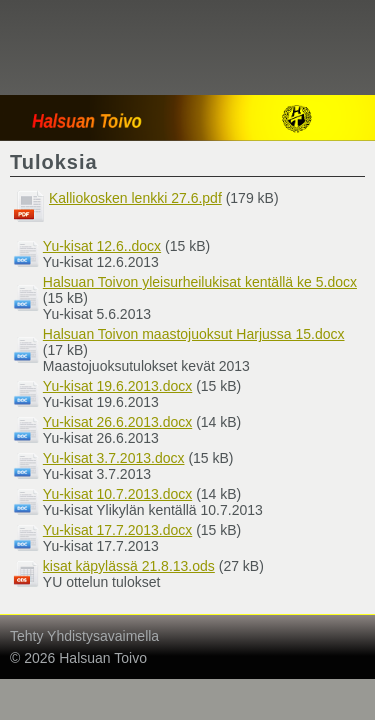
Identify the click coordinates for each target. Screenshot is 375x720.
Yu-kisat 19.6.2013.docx (117, 386)
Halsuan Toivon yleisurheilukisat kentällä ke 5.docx (200, 282)
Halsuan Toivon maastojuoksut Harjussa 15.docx (194, 334)
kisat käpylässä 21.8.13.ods (129, 566)
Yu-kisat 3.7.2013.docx (114, 458)
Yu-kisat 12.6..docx (102, 246)
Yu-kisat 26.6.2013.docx (117, 422)
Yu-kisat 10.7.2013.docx (117, 494)
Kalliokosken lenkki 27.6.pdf (135, 198)
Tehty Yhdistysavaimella (84, 636)
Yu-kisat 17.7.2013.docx (117, 530)
